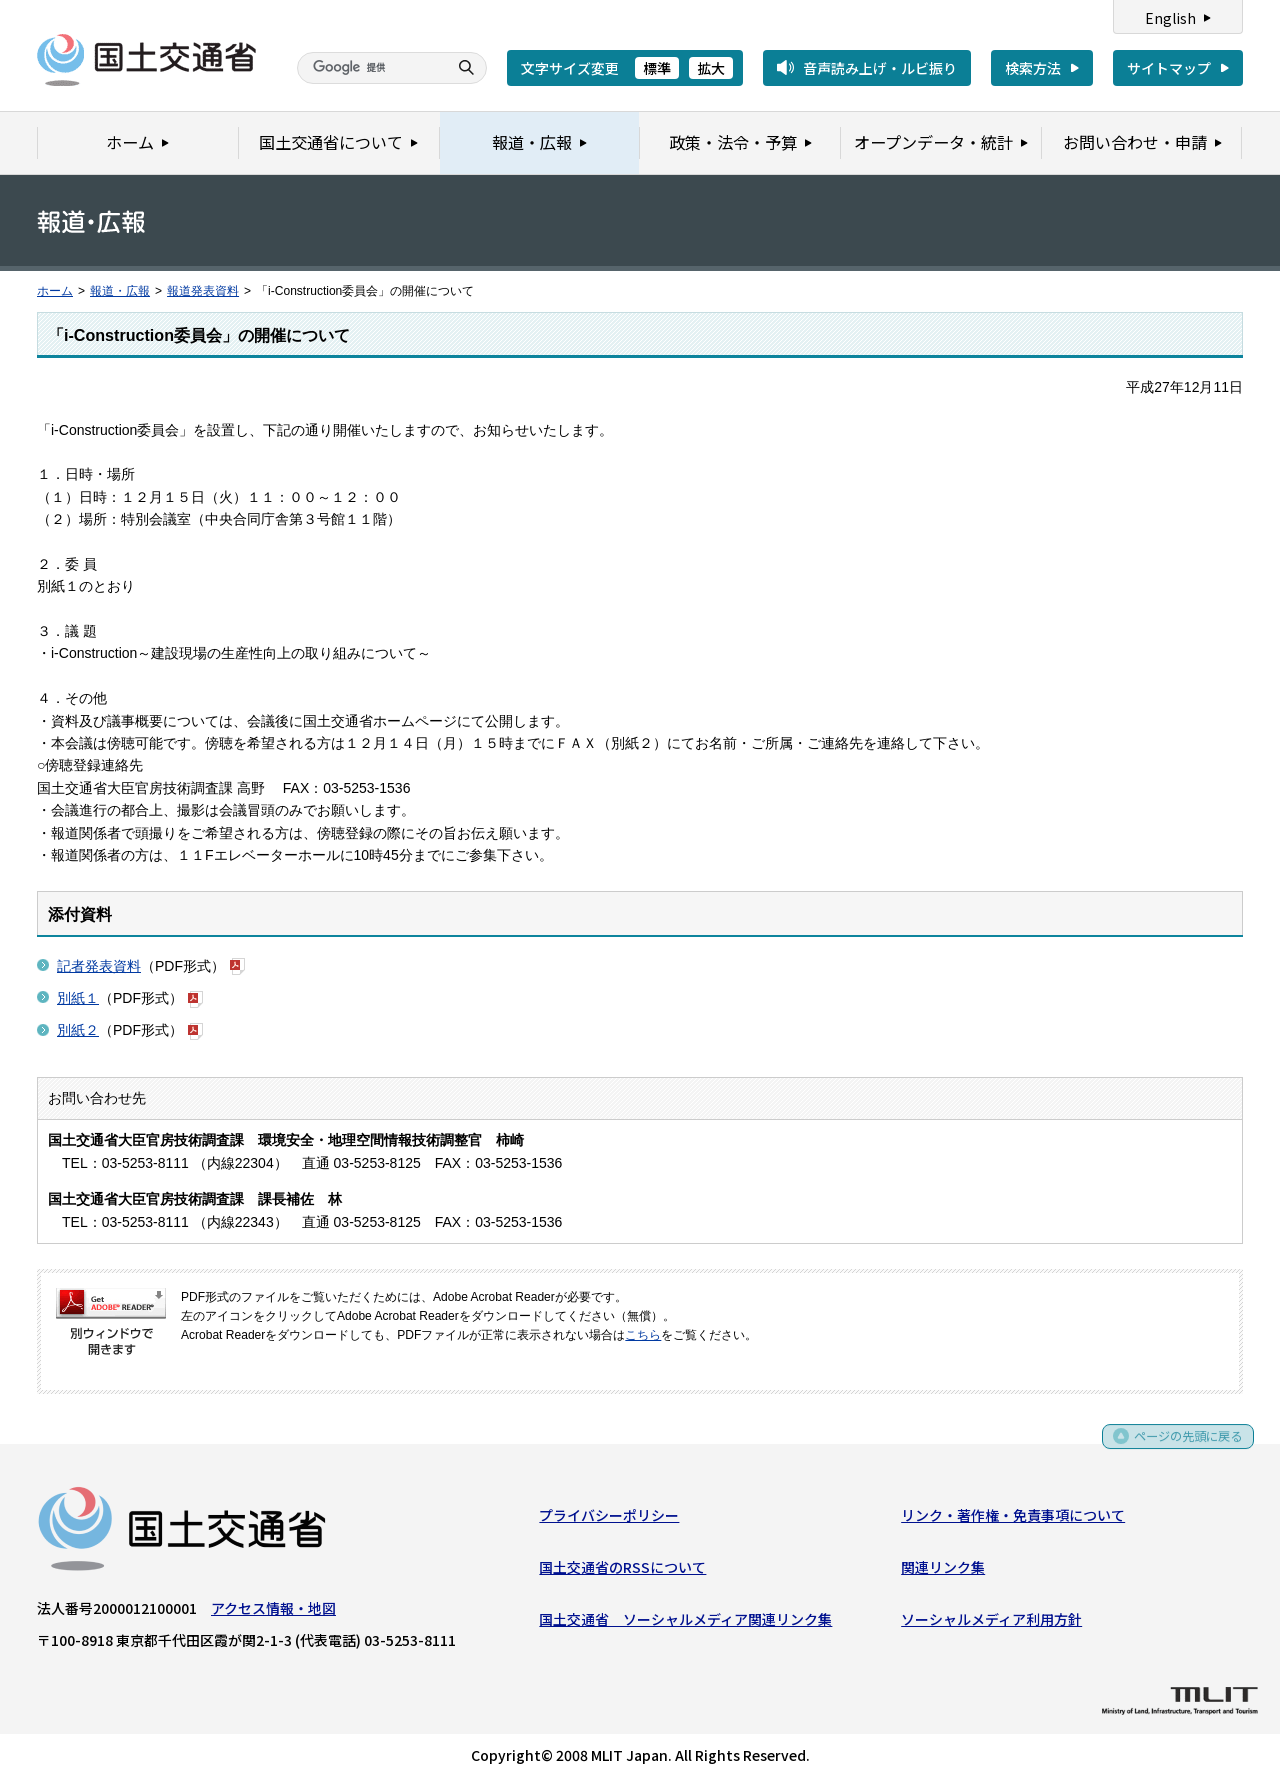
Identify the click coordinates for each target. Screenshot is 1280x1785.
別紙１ (78, 998)
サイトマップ (1169, 68)
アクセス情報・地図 (273, 1612)
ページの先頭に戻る (1181, 1446)
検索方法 (1033, 68)
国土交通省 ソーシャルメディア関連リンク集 (685, 1623)
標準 (657, 68)
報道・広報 (120, 291)
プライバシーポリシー (609, 1519)
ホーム (55, 291)
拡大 (711, 68)
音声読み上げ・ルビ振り (880, 68)
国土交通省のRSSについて (622, 1571)
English (1170, 18)
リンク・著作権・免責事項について (1013, 1519)
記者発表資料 (99, 966)
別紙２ (78, 1030)
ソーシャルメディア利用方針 (991, 1623)
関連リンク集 (943, 1571)
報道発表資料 (203, 291)
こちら (643, 1335)
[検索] (370, 68)
